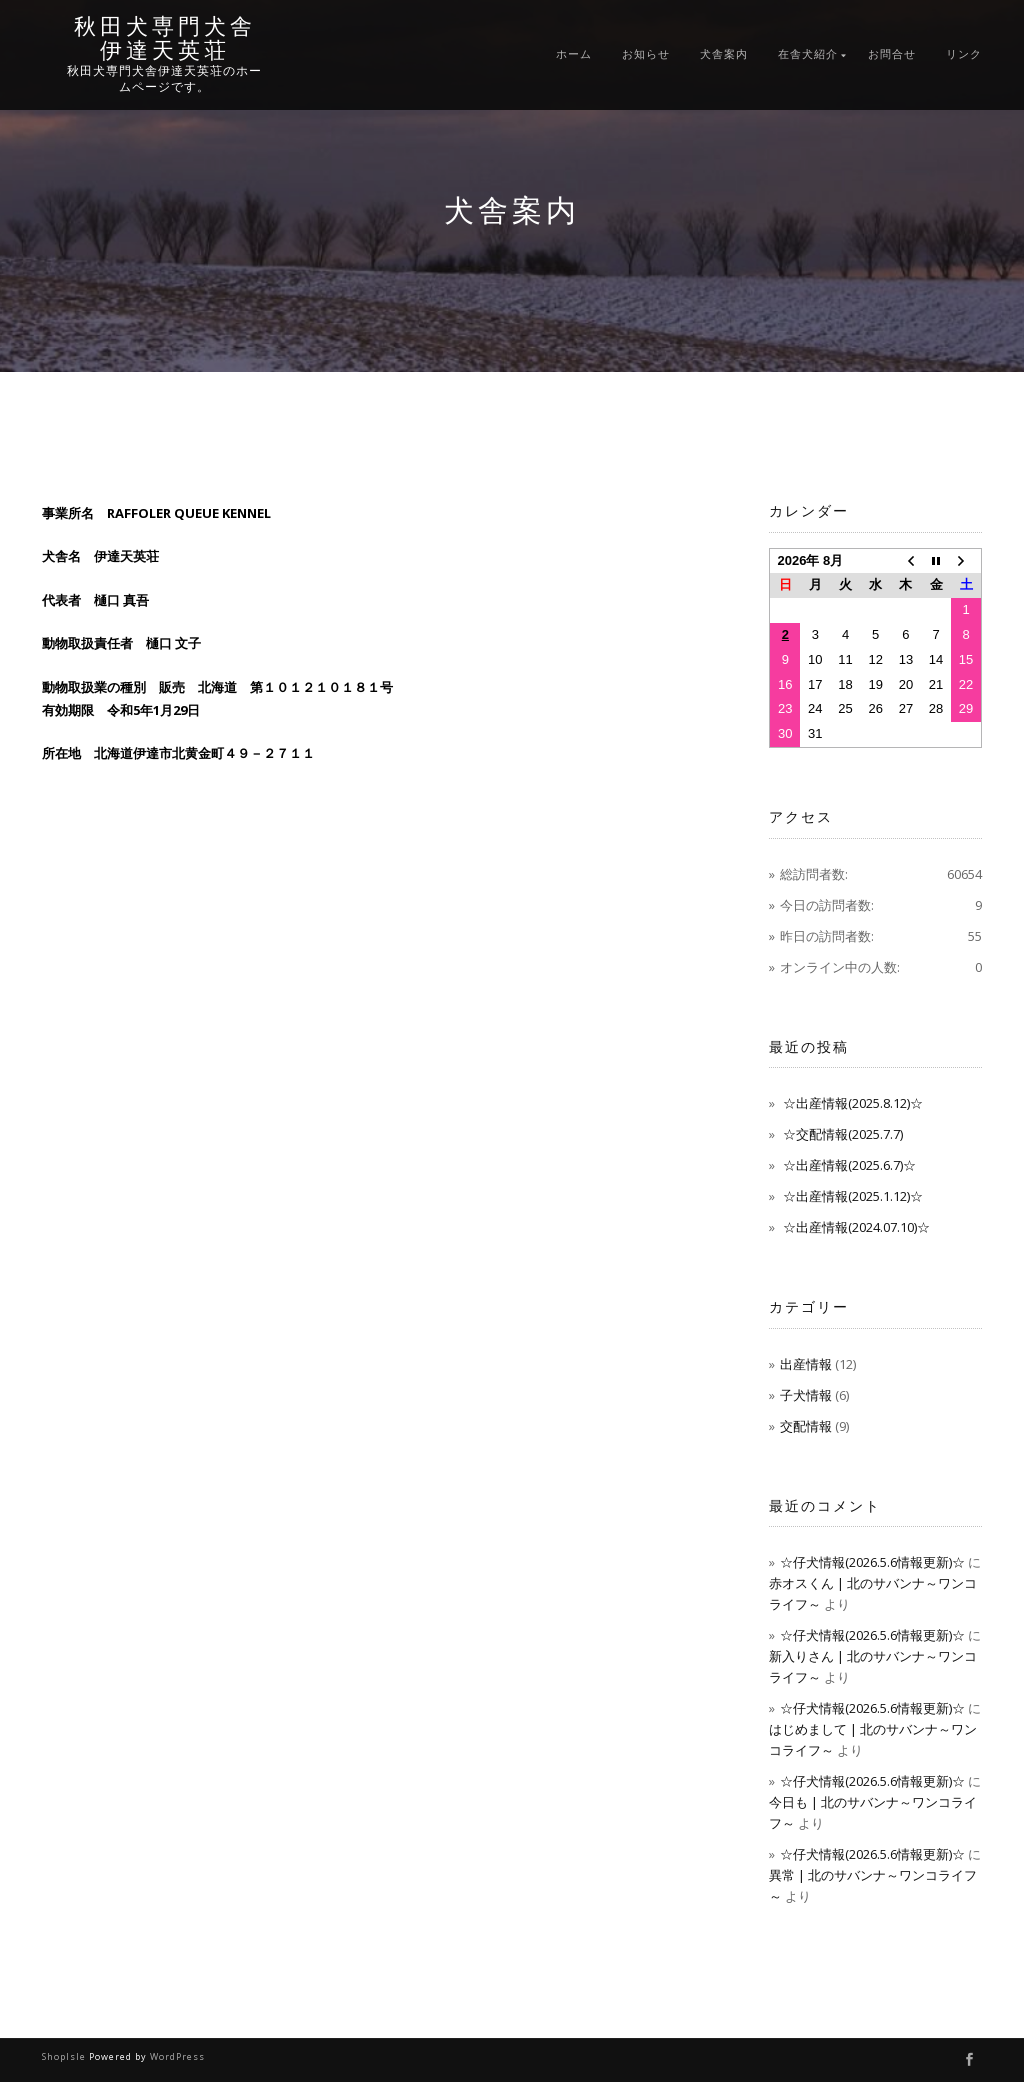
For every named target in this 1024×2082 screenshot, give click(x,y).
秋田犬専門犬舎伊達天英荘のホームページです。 (164, 79)
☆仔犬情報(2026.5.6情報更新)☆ (872, 1562)
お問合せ (892, 54)
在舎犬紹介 (808, 54)
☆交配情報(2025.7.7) (843, 1134)
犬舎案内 (724, 54)
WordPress (177, 2056)
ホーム (574, 54)
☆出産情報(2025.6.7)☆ (849, 1165)
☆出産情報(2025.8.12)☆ (853, 1103)
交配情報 (806, 1426)
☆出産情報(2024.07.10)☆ (856, 1227)
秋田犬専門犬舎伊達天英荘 (165, 39)
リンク (964, 54)
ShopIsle (65, 2056)
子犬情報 (806, 1395)
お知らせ (646, 54)
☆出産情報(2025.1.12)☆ (853, 1196)
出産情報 (806, 1364)
